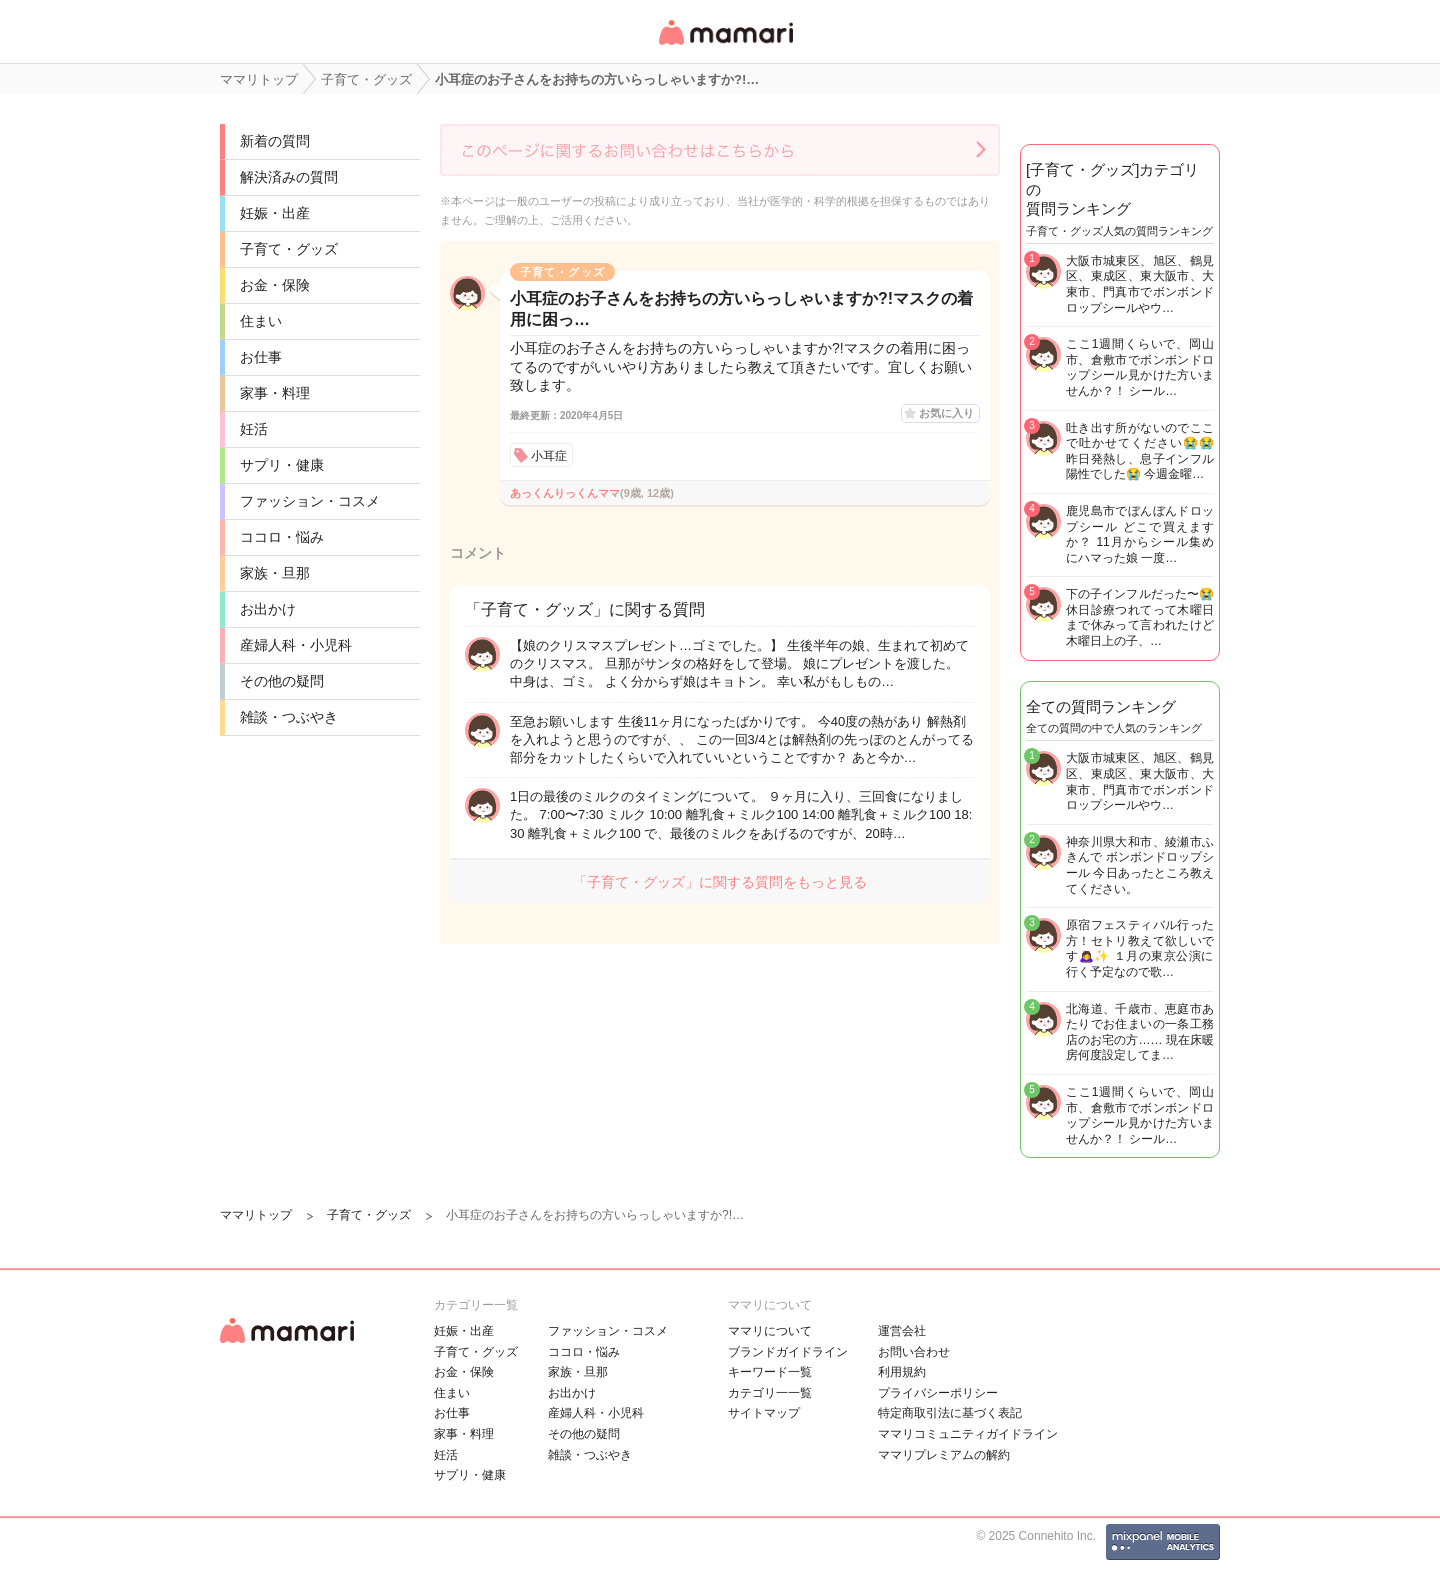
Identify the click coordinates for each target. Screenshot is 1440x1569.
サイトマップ (764, 1413)
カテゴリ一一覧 (770, 1393)
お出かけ (268, 609)
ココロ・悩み (282, 537)
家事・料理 (275, 393)
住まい (261, 321)
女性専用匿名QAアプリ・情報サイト (725, 46)
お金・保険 (275, 285)
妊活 (254, 429)
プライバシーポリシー (938, 1393)
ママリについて (770, 1331)
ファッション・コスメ (310, 501)
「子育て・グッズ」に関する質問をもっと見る (720, 882)
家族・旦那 (275, 573)
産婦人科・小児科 (296, 645)
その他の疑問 (282, 681)
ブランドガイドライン (788, 1352)
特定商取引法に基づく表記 (950, 1413)
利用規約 (902, 1372)
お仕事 (261, 357)
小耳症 (549, 456)
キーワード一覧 (770, 1372)
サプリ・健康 (282, 465)
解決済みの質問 (289, 177)
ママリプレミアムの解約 (944, 1455)
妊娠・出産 (275, 213)
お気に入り (946, 413)
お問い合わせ (914, 1352)
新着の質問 (275, 141)
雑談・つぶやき (289, 717)
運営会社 (902, 1331)
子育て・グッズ (289, 249)
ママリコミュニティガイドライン (968, 1434)
